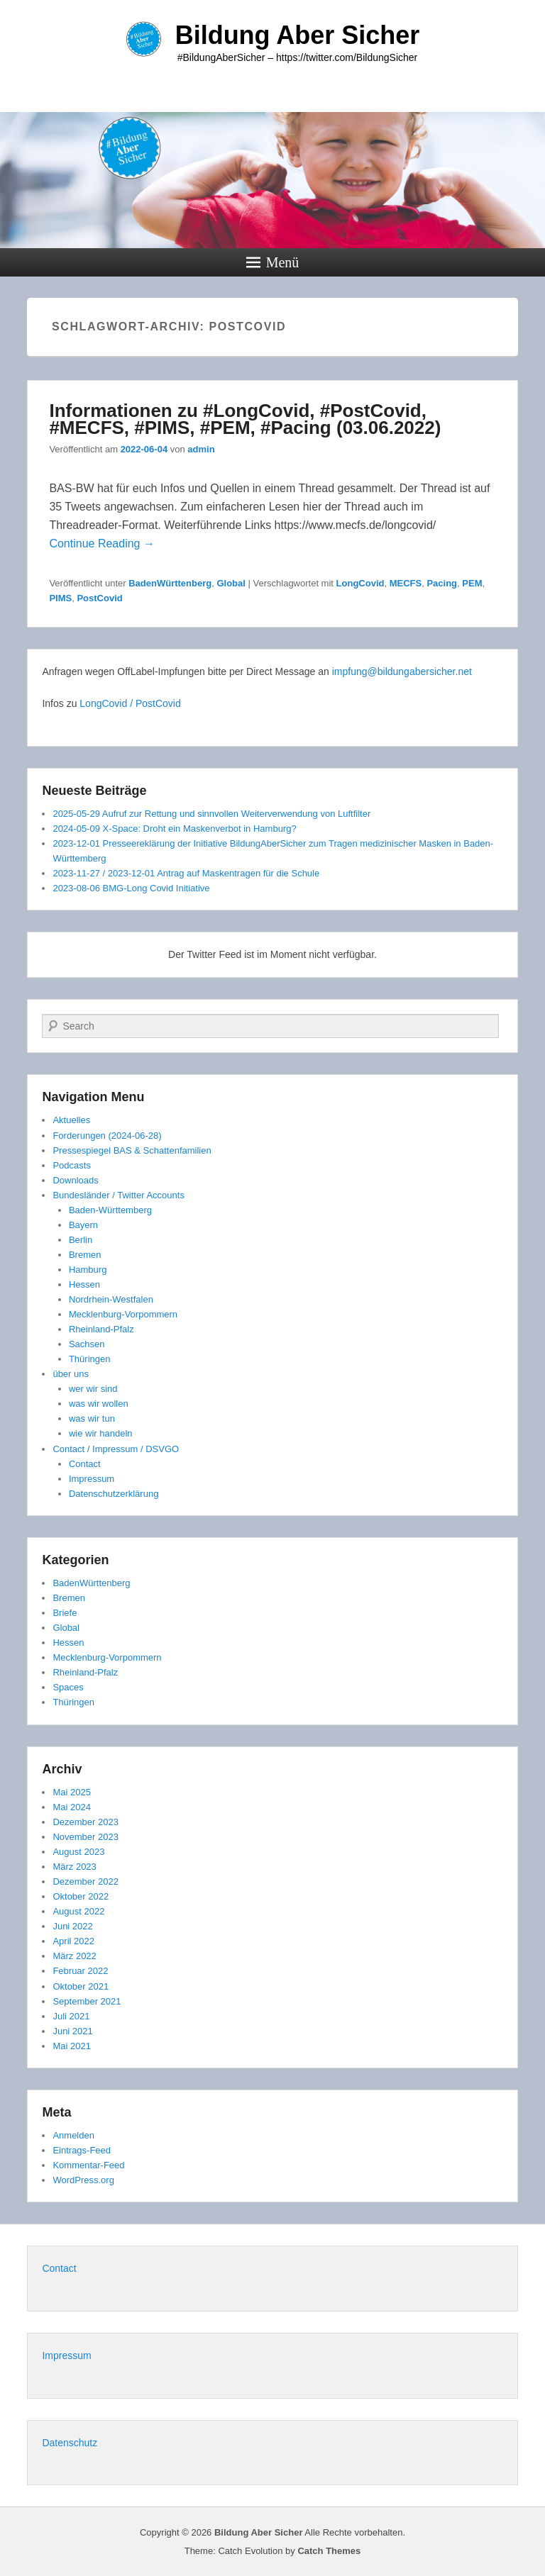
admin (200, 449)
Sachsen (87, 1344)
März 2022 (74, 1956)
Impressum (91, 1478)
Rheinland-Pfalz (101, 1329)
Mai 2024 (71, 1807)
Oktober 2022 (81, 1896)
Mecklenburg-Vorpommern (123, 1314)
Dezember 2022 (86, 1881)
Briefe (65, 1612)
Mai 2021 (71, 2046)
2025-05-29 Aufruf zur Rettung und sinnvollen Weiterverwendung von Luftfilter (211, 813)
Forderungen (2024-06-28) (107, 1135)
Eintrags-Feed (82, 2150)
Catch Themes (328, 2551)
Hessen (84, 1284)
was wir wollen (98, 1403)
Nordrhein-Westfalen (111, 1299)
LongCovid (360, 583)
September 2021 (87, 2001)
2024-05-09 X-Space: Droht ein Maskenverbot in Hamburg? (174, 828)
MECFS (406, 583)
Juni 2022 (72, 1926)
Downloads (75, 1180)
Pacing (441, 583)
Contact (85, 1464)
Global (230, 583)
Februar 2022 (80, 1971)
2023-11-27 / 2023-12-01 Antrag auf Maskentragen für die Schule (186, 873)
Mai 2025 (71, 1792)
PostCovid (99, 598)
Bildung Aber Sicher (297, 35)
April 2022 (73, 1941)
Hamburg (87, 1269)
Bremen (85, 1254)
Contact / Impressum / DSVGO (116, 1449)
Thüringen (90, 1359)
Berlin (80, 1239)
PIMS (60, 598)
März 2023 (74, 1866)
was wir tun (92, 1418)
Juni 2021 (72, 2031)
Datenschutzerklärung (113, 1493)
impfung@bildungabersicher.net (402, 671)
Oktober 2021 (81, 1986)
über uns (71, 1373)
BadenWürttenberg (169, 583)
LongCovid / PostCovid (129, 703)
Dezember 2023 (86, 1822)
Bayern (83, 1225)
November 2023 (86, 1836)
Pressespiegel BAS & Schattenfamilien (132, 1150)
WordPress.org (83, 2180)
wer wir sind (93, 1388)
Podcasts (71, 1165)
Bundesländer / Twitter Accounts (118, 1195)
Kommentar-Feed (88, 2165)
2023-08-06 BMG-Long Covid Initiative (131, 888)
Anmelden (73, 2135)
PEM (472, 583)
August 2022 (78, 1911)
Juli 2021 (71, 2016)
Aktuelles (71, 1120)
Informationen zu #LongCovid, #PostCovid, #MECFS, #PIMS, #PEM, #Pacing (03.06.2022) (245, 419)
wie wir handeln (101, 1433)
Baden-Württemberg (110, 1210)
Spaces (68, 1687)
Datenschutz (69, 2442)
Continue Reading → (102, 543)
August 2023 (78, 1851)
